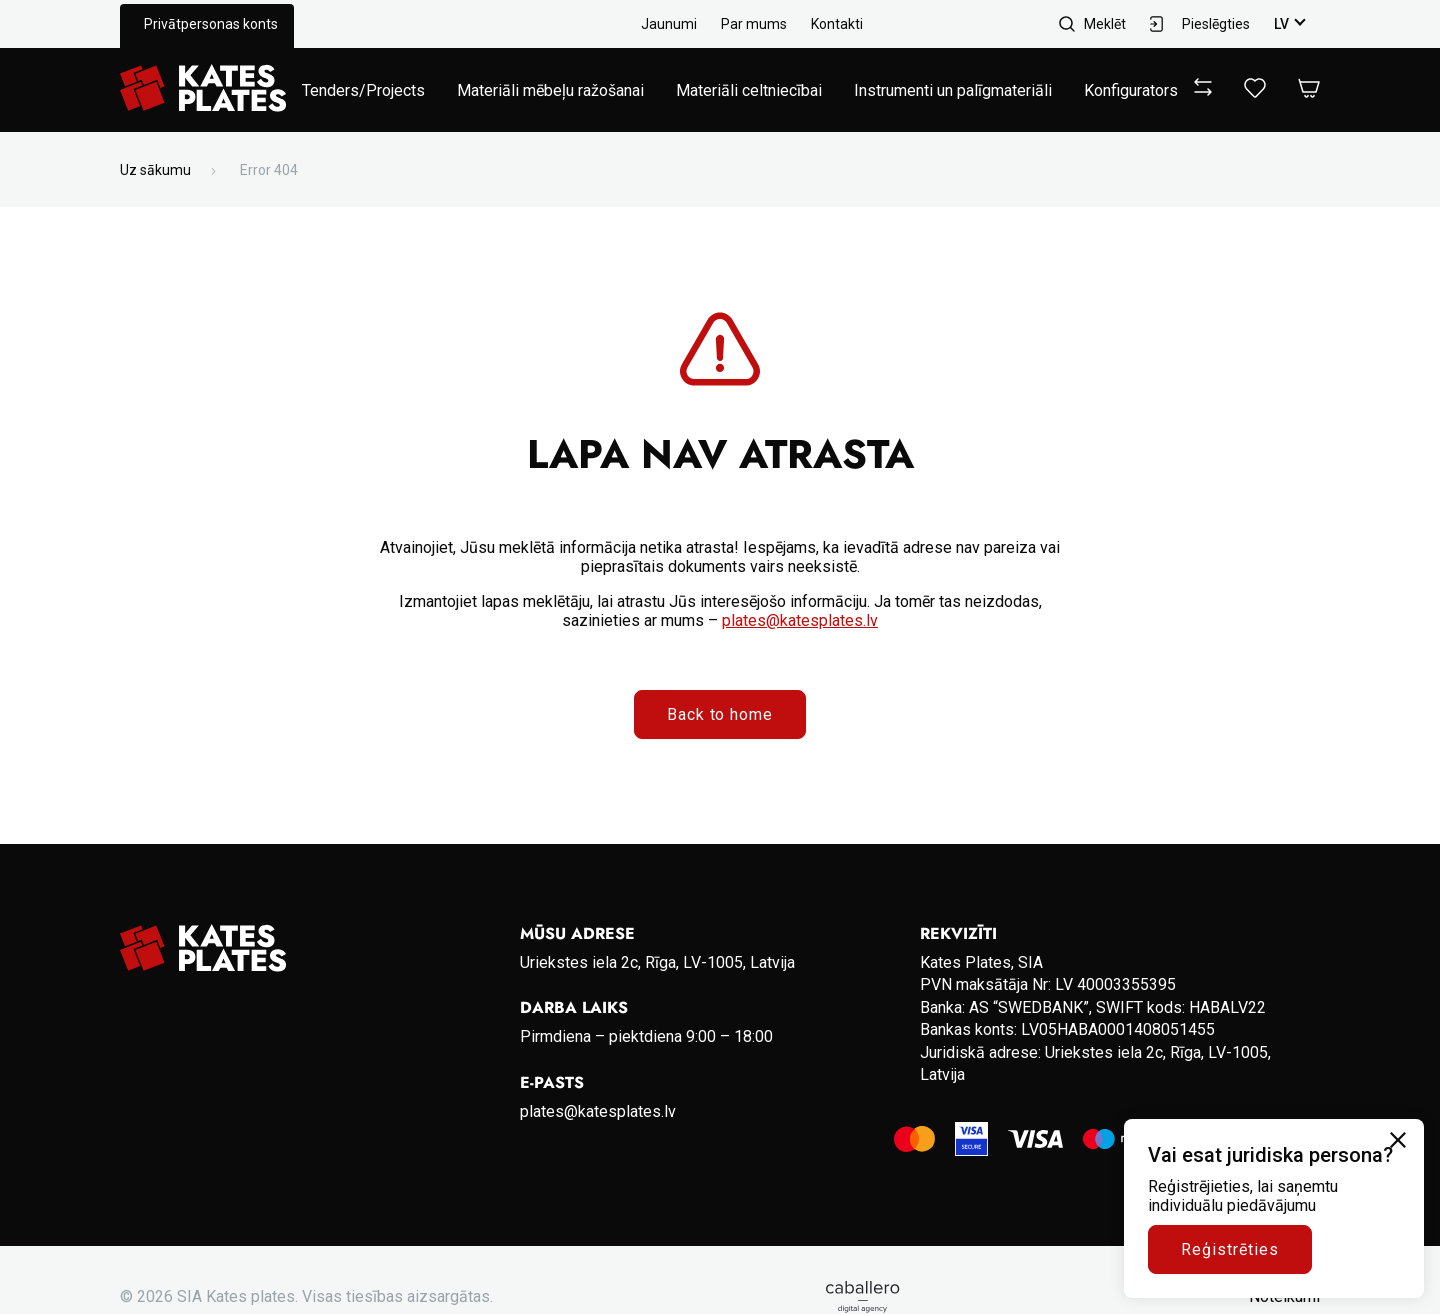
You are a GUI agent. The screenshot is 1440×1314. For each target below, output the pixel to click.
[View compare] (1203, 90)
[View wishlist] (1255, 92)
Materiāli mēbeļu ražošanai (550, 90)
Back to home (720, 714)
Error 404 (269, 170)
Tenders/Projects (363, 90)
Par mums (754, 24)
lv (1281, 24)
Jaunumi (669, 24)
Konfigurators (1131, 90)
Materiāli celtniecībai (749, 90)
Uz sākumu (155, 170)
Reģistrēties (1230, 1249)
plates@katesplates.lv (800, 620)
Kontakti (837, 24)
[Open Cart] (1309, 89)
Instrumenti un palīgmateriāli (953, 90)
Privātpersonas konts (211, 24)
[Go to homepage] (203, 90)
